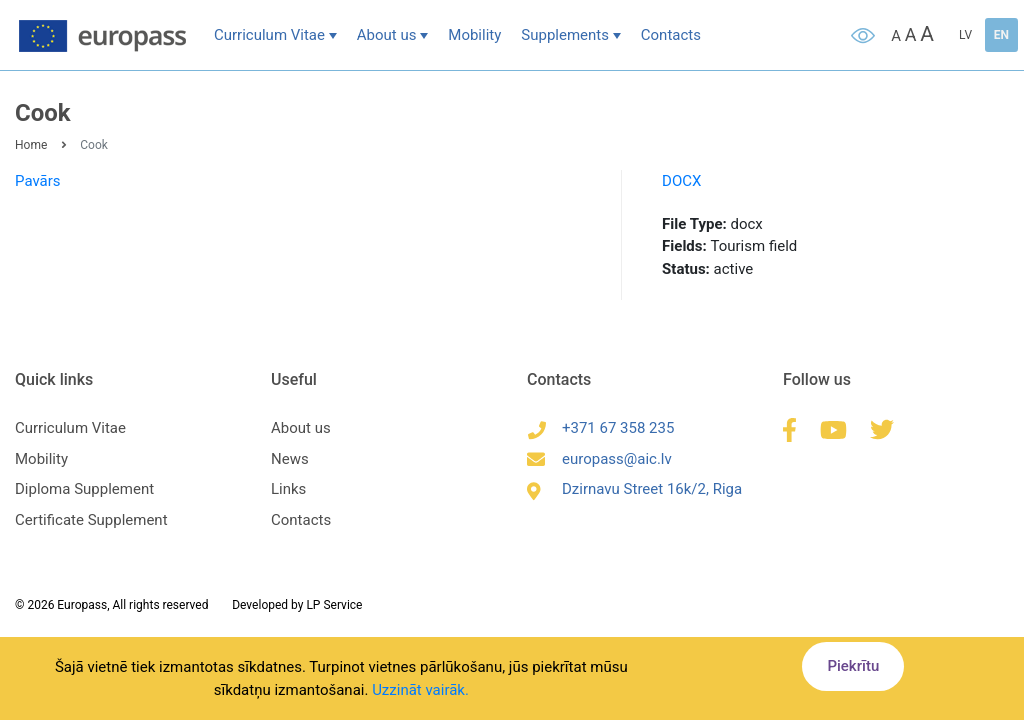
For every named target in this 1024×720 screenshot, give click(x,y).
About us (387, 35)
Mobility (474, 35)
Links (288, 489)
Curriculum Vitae (269, 35)
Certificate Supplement (91, 520)
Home (31, 145)
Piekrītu (853, 666)
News (290, 459)
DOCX (681, 181)
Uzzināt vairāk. (420, 690)
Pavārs (38, 181)
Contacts (671, 35)
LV (965, 35)
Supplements (565, 35)
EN (1001, 35)
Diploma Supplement (84, 489)
